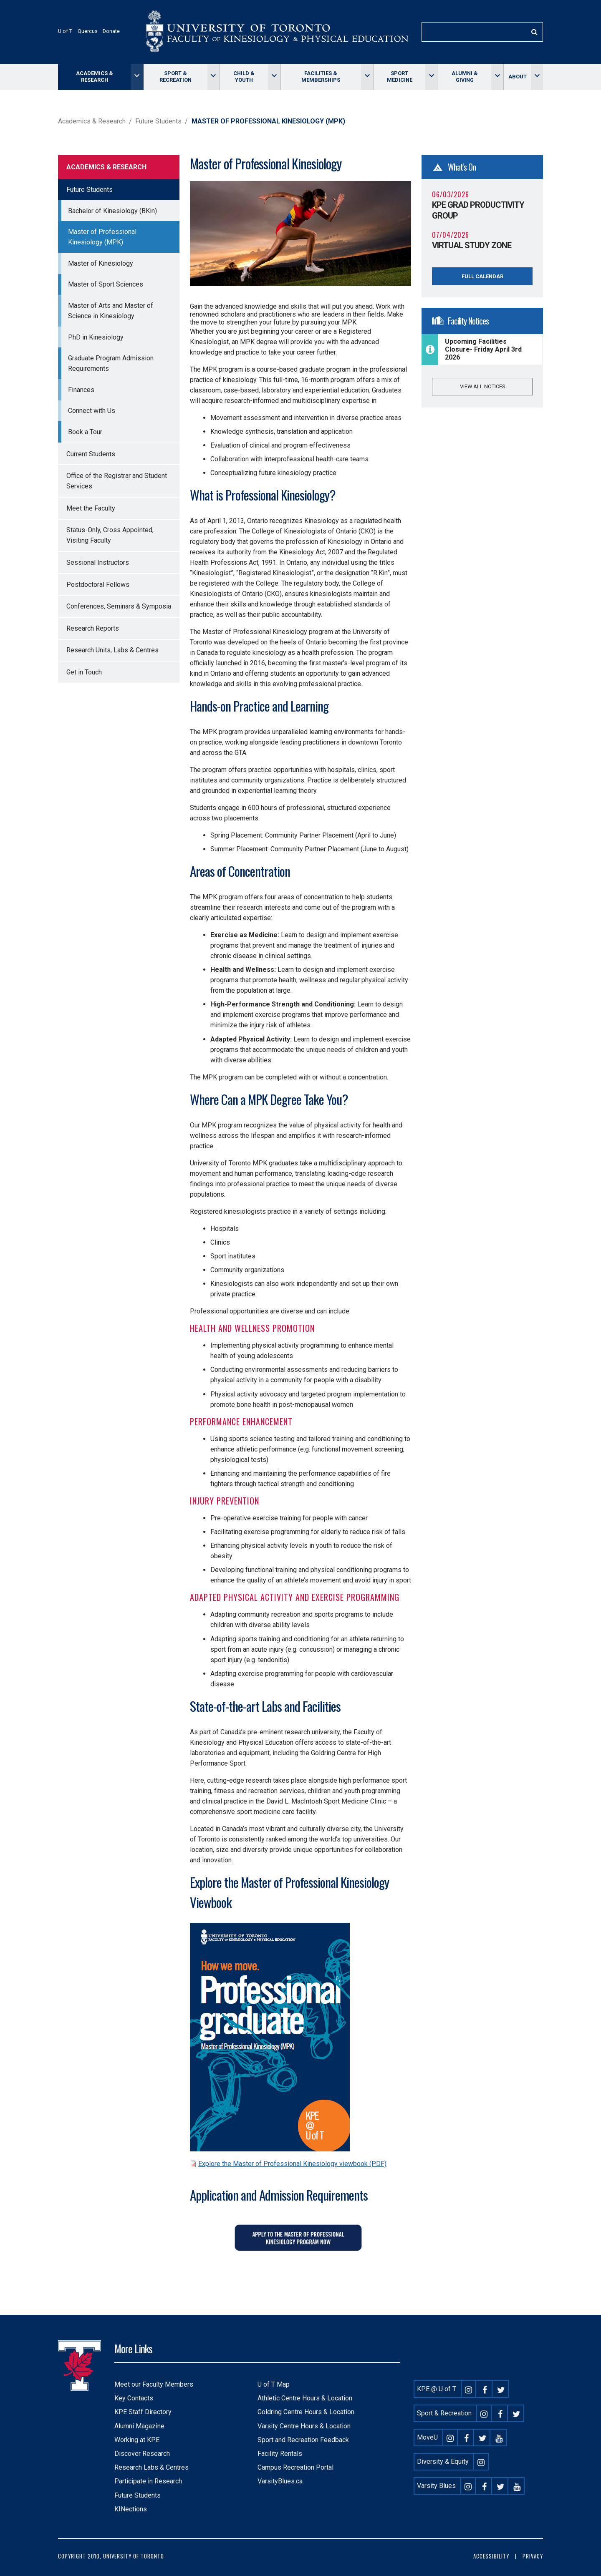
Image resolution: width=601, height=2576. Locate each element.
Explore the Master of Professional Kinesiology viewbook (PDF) (292, 2164)
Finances (81, 390)
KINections (130, 2509)
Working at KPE (136, 2440)
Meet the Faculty (90, 508)
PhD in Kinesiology (96, 337)
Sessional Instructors (97, 562)
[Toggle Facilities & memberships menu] (367, 77)
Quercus (88, 31)
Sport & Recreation (175, 76)
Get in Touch (84, 672)
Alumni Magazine (139, 2426)
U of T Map (274, 2384)
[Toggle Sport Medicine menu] (431, 77)
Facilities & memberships (320, 76)
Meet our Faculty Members (153, 2384)
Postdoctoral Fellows (97, 585)
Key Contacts (133, 2398)
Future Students (158, 121)
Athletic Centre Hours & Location (305, 2398)
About (517, 76)
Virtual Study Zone (471, 245)
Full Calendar (482, 276)
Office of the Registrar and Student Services (116, 481)
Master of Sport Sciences (105, 284)
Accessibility (491, 2556)
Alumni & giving (465, 76)
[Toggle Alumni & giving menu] (497, 77)
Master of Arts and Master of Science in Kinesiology (110, 311)
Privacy (533, 2556)
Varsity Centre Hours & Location (304, 2426)
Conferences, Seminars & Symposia (118, 606)
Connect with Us (91, 411)
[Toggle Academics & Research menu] (137, 77)
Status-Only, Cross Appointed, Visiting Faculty (110, 535)
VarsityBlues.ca (280, 2481)
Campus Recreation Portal (295, 2467)
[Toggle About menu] (537, 77)
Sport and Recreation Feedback (303, 2440)
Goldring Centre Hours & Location (306, 2412)
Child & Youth (244, 76)
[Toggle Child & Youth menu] (274, 77)
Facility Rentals (280, 2454)
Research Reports (92, 628)
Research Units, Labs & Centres (112, 650)
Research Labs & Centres (151, 2467)
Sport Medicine (399, 76)
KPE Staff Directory (143, 2412)
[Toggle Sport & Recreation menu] (213, 77)
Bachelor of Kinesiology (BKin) (112, 211)
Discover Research (142, 2454)
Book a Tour (85, 432)
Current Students (90, 454)
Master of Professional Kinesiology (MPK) (102, 237)
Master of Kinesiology (100, 263)
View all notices (482, 386)
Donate (111, 31)
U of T (65, 31)
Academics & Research (94, 76)
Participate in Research (148, 2481)
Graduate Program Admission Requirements (111, 363)
